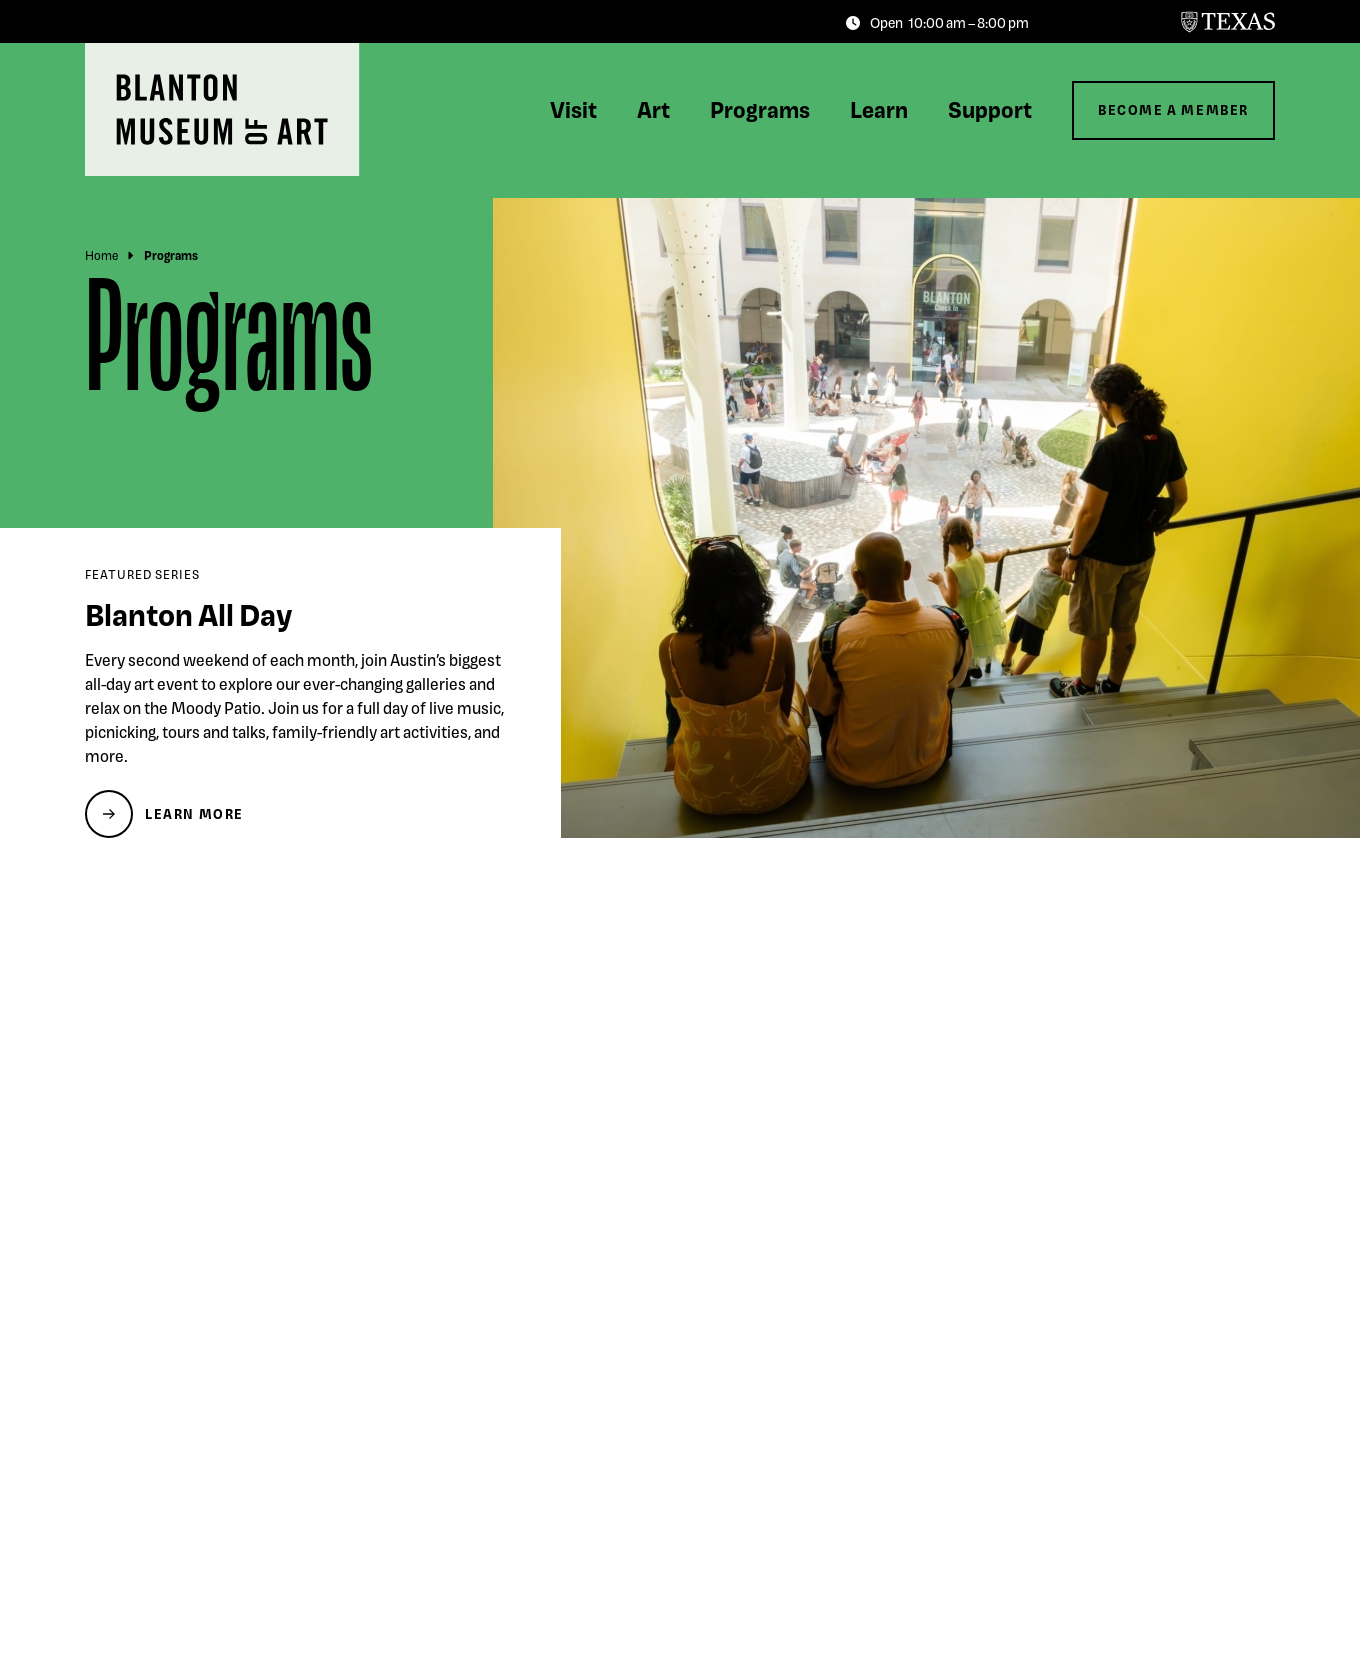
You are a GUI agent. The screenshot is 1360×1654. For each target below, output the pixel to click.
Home (101, 255)
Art (653, 109)
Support (990, 109)
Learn (879, 109)
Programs (760, 109)
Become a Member (1173, 109)
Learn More (194, 813)
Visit (573, 109)
